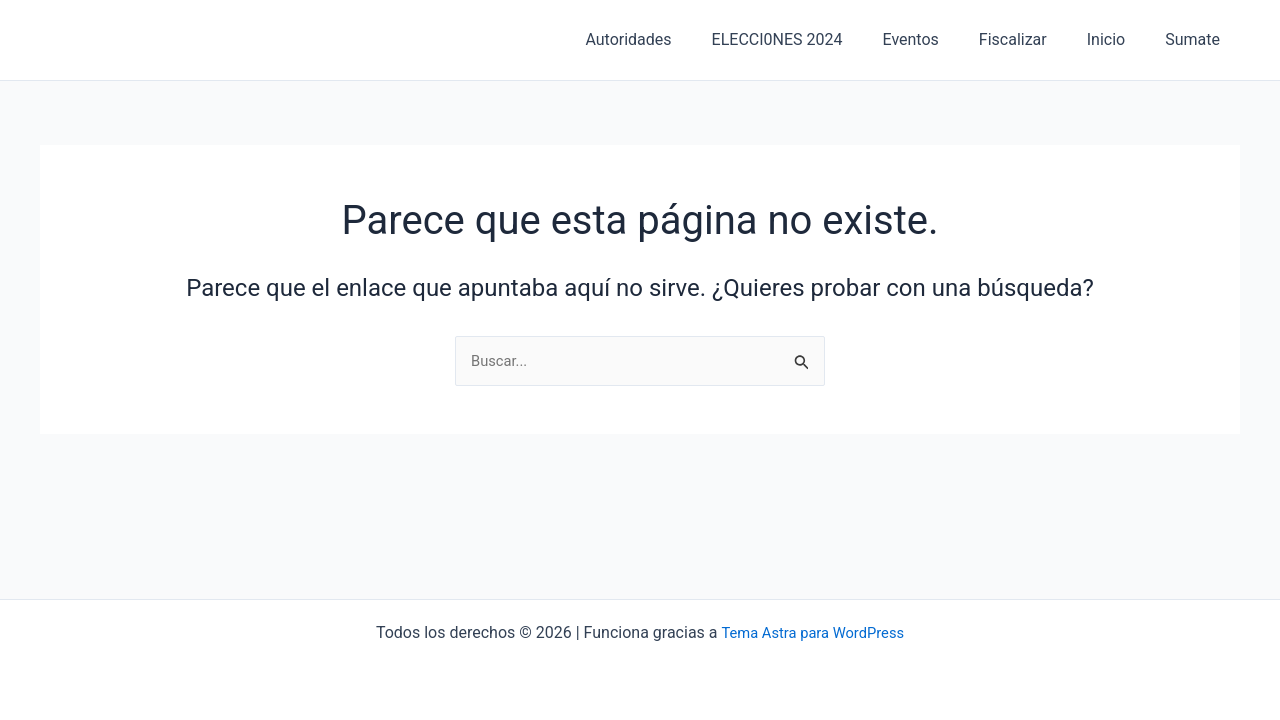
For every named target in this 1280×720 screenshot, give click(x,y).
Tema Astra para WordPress (812, 632)
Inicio (1118, 39)
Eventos (939, 39)
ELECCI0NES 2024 (813, 39)
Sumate (1196, 39)
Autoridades (672, 39)
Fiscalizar (1033, 39)
